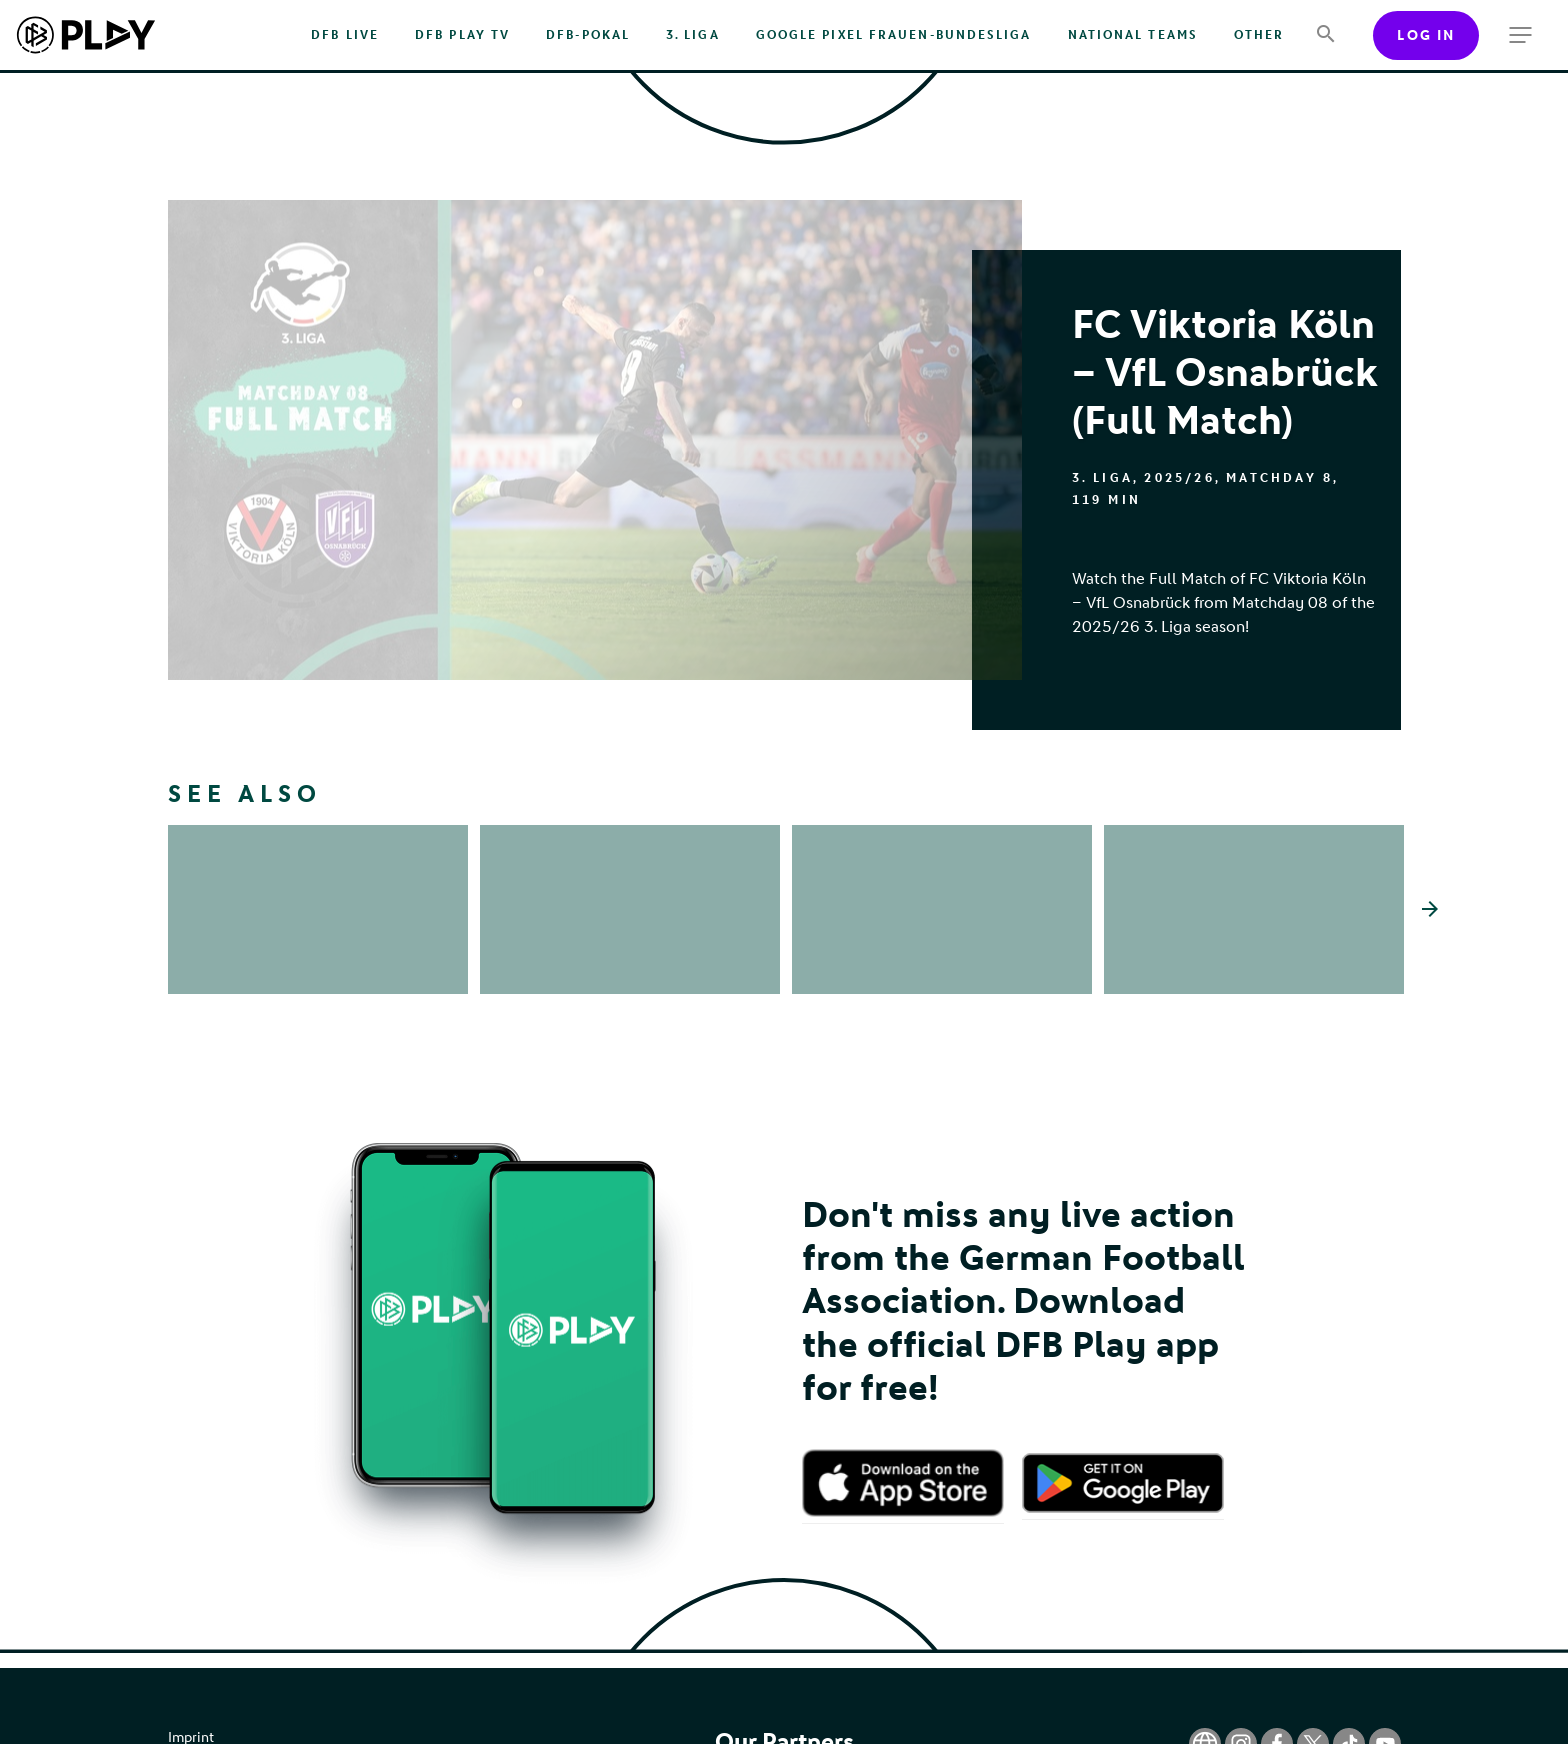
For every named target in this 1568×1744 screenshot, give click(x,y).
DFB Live (345, 35)
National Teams (1133, 35)
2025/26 (1179, 478)
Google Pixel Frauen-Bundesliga (894, 35)
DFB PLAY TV (462, 35)
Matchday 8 (1279, 478)
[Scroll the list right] (1430, 938)
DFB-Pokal (588, 35)
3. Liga (693, 35)
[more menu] (1520, 35)
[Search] (1325, 35)
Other (1259, 35)
